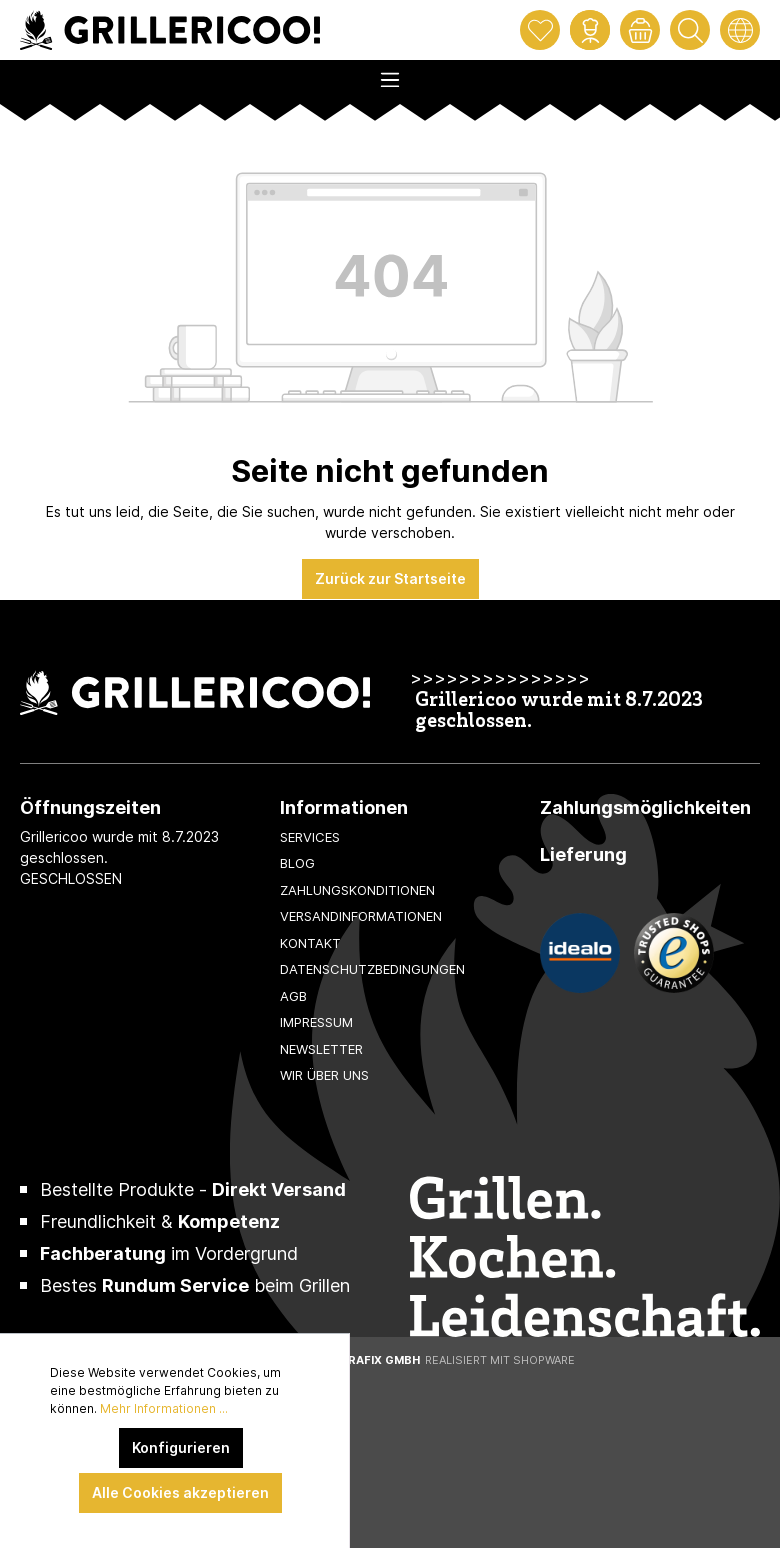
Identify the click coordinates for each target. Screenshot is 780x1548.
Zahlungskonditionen (357, 890)
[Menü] (390, 74)
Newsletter (321, 1049)
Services (310, 837)
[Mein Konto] (590, 30)
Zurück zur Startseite (390, 578)
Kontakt (310, 943)
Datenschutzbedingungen (372, 969)
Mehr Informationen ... (164, 1408)
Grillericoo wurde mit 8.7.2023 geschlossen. (559, 712)
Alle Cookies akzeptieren (180, 1492)
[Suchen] (690, 30)
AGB (293, 996)
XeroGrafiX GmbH (363, 1360)
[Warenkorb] (640, 30)
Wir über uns (324, 1075)
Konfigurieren (181, 1447)
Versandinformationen (361, 916)
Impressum (316, 1022)
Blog (297, 863)
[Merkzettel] (540, 30)
